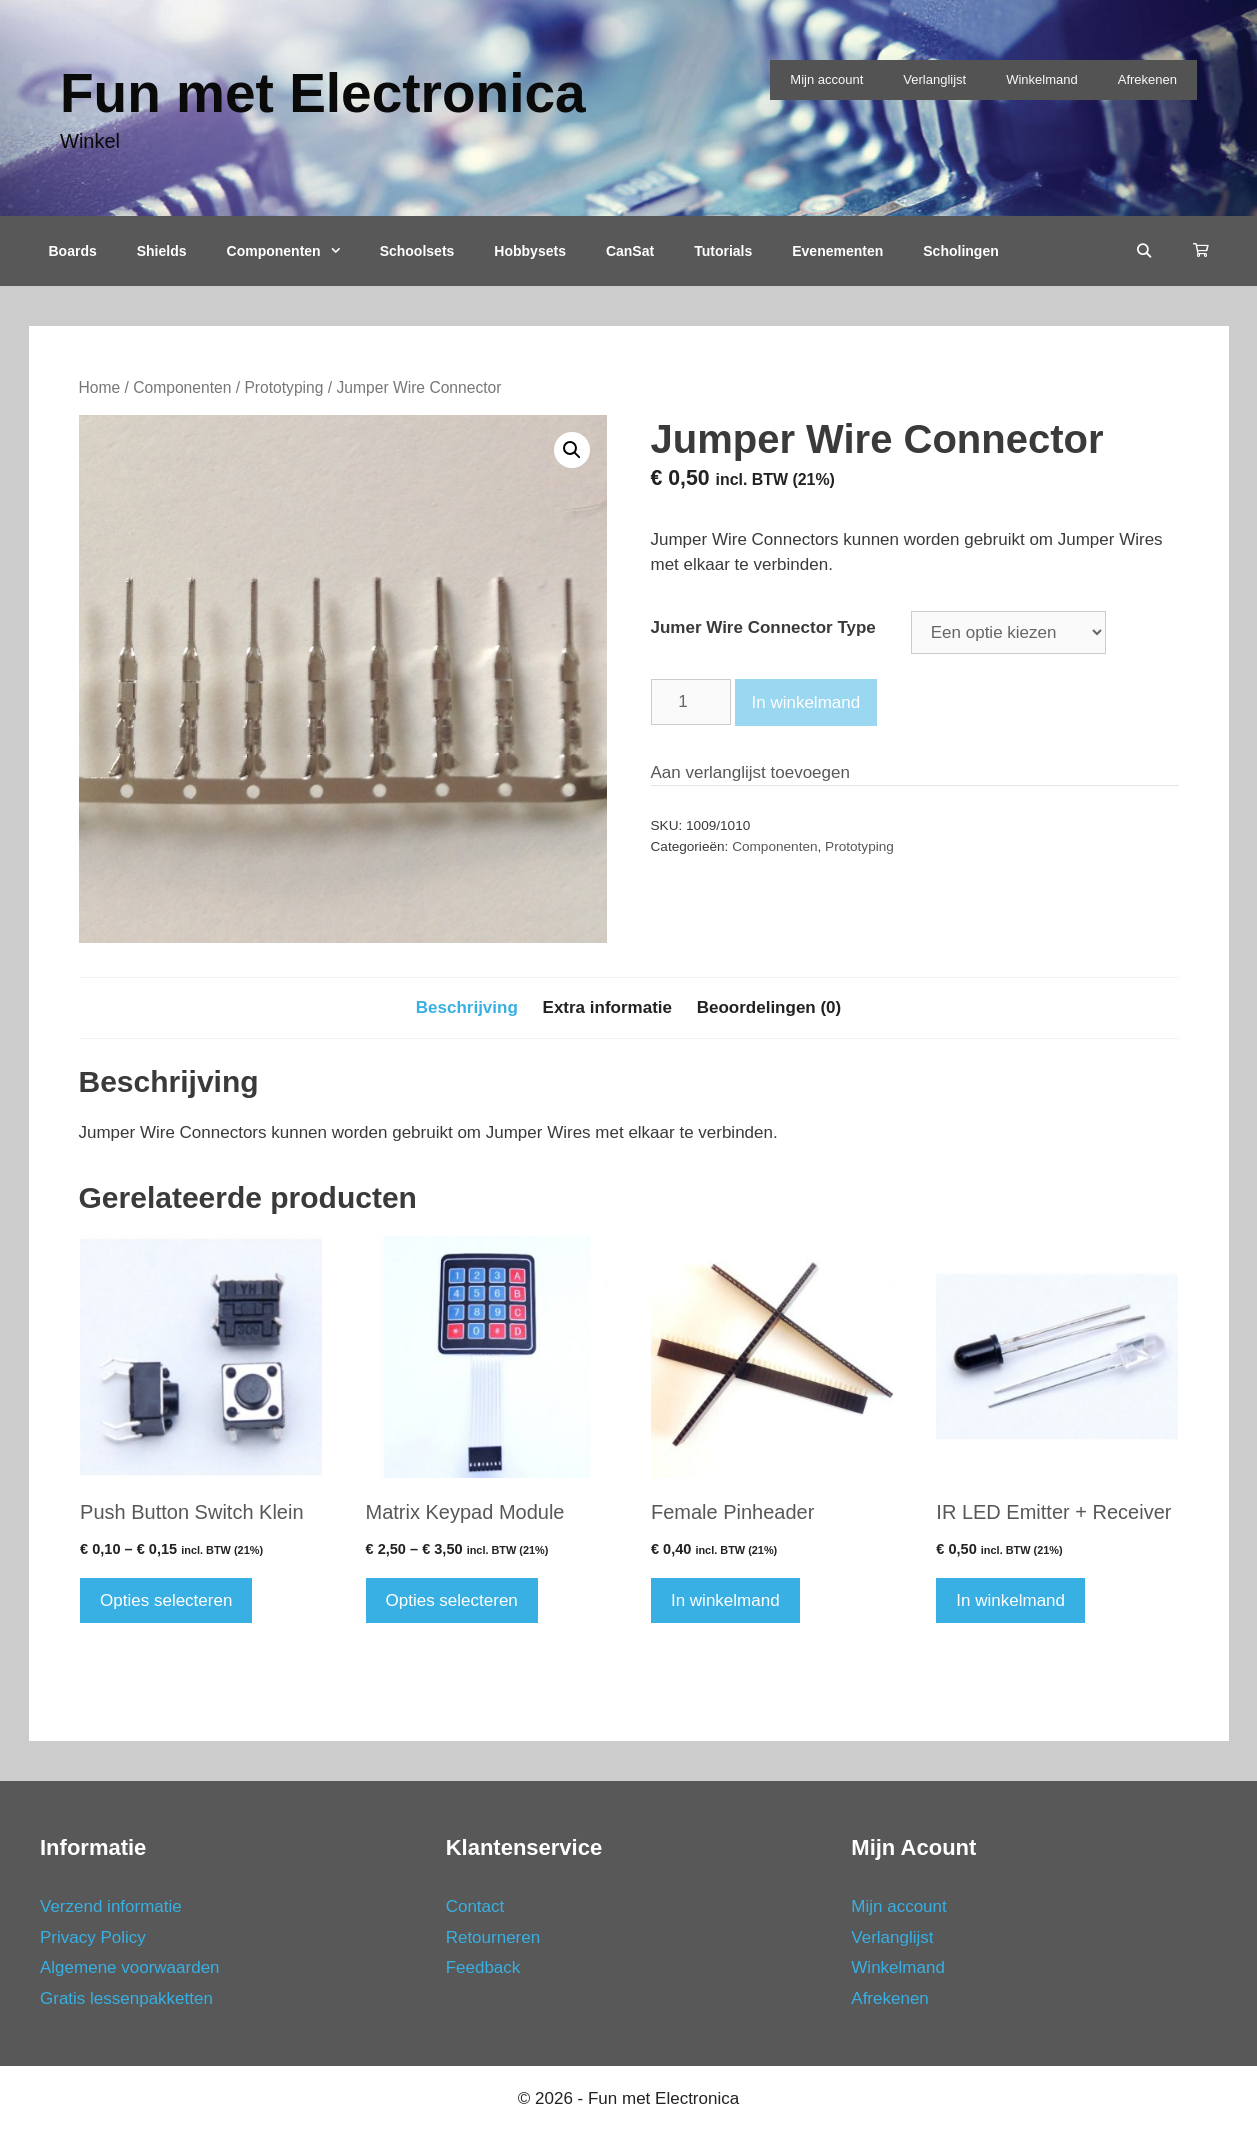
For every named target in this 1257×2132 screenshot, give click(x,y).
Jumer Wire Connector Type (763, 627)
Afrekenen (1147, 79)
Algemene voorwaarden (130, 1967)
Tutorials (723, 251)
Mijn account (826, 79)
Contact (475, 1906)
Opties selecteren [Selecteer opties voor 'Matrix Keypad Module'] (452, 1600)
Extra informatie (607, 1007)
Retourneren (493, 1937)
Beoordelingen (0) (769, 1007)
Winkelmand (1042, 79)
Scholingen (960, 251)
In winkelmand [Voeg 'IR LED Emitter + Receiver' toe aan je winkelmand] (1010, 1600)
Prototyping (283, 387)
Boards (73, 251)
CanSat (630, 251)
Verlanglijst (934, 79)
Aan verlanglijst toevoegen (750, 772)
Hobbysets (530, 251)
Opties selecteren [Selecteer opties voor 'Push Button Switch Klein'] (166, 1600)
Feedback (483, 1967)
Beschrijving (467, 1007)
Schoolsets (417, 251)
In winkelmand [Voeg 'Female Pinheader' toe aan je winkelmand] (725, 1600)
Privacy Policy (93, 1937)
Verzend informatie (111, 1906)
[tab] (467, 1008)
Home (100, 387)
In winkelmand (806, 702)
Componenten (293, 251)
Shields (162, 251)
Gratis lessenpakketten (126, 1998)
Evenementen (837, 251)
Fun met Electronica (323, 93)
